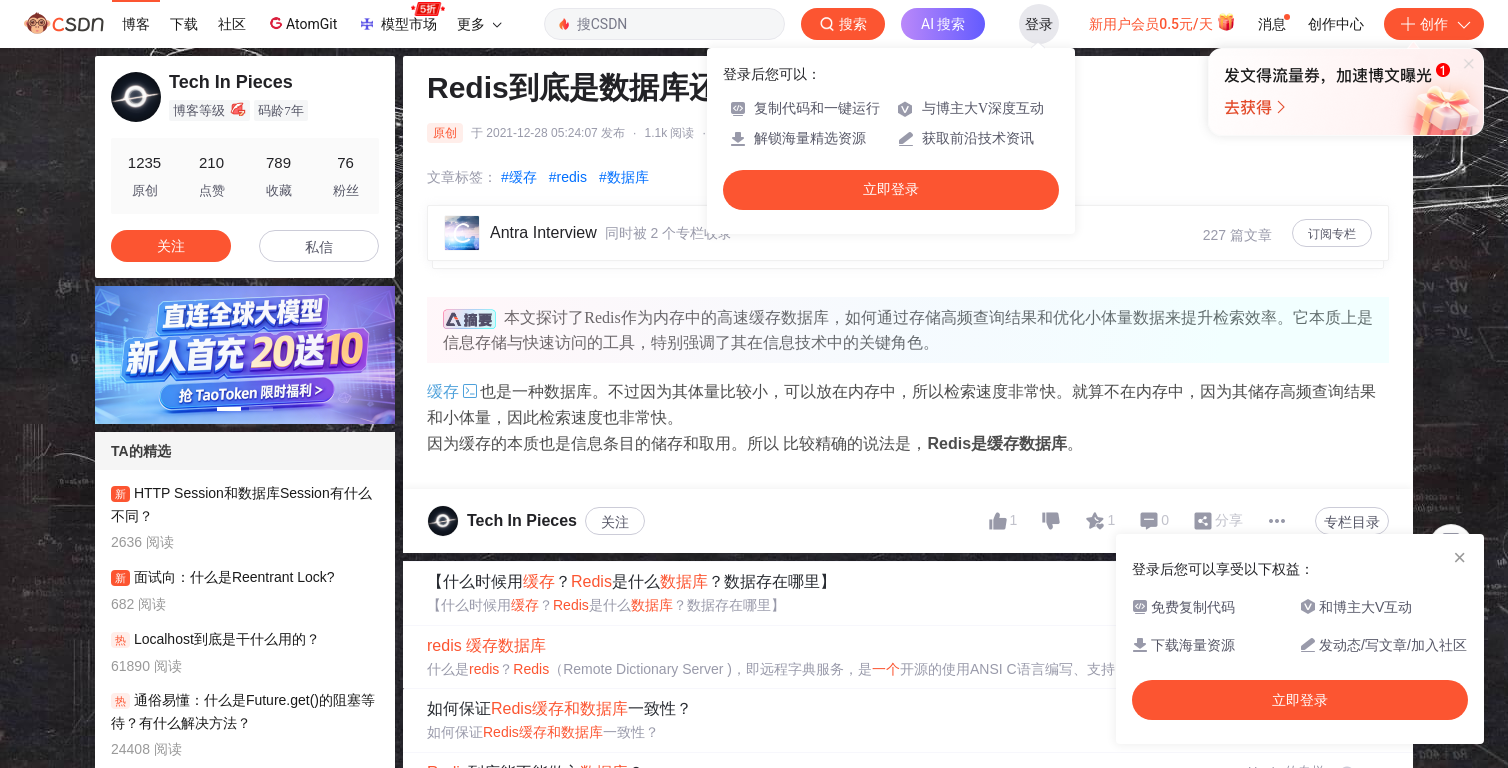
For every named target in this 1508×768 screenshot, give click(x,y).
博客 (136, 24)
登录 (1039, 24)
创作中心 (1336, 24)
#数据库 (624, 177)
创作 (1434, 24)
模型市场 (401, 18)
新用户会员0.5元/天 (1162, 22)
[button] (229, 409)
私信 (319, 247)
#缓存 (519, 177)
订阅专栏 (1332, 234)
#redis (568, 177)
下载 (184, 24)
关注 (615, 522)
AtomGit (301, 23)
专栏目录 (1352, 522)
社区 (232, 24)
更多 (479, 24)
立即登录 (891, 189)
